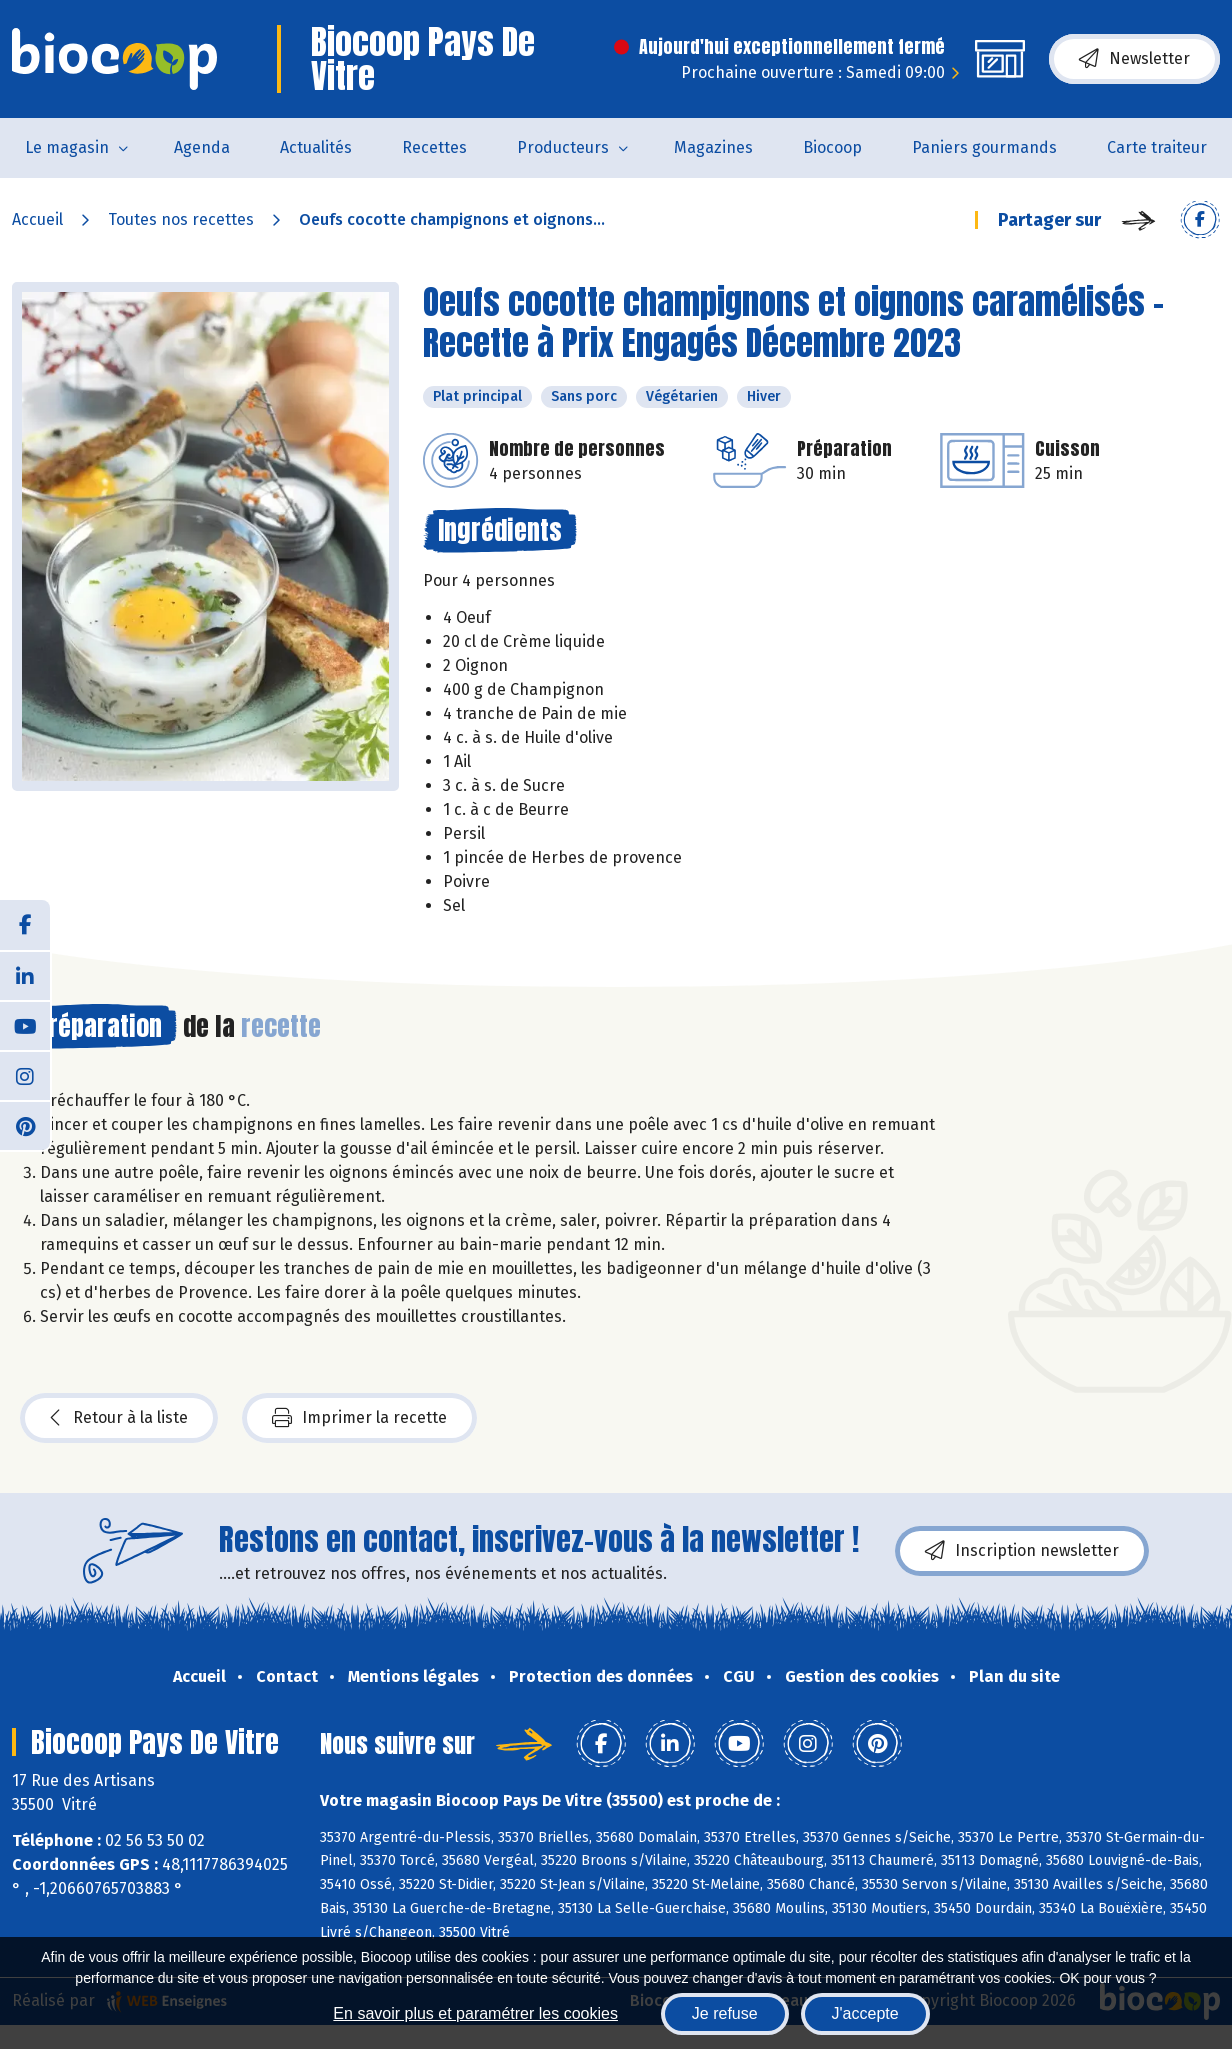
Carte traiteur (1157, 147)
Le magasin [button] (67, 147)
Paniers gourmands (984, 147)
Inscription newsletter (1022, 1551)
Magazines (713, 147)
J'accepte (865, 2013)
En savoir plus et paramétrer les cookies (475, 2013)
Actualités (316, 147)
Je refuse (725, 2013)
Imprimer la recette (359, 1418)
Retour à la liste (119, 1418)
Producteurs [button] (563, 147)
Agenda (202, 147)
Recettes (434, 147)
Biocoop (832, 147)
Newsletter (1134, 59)
